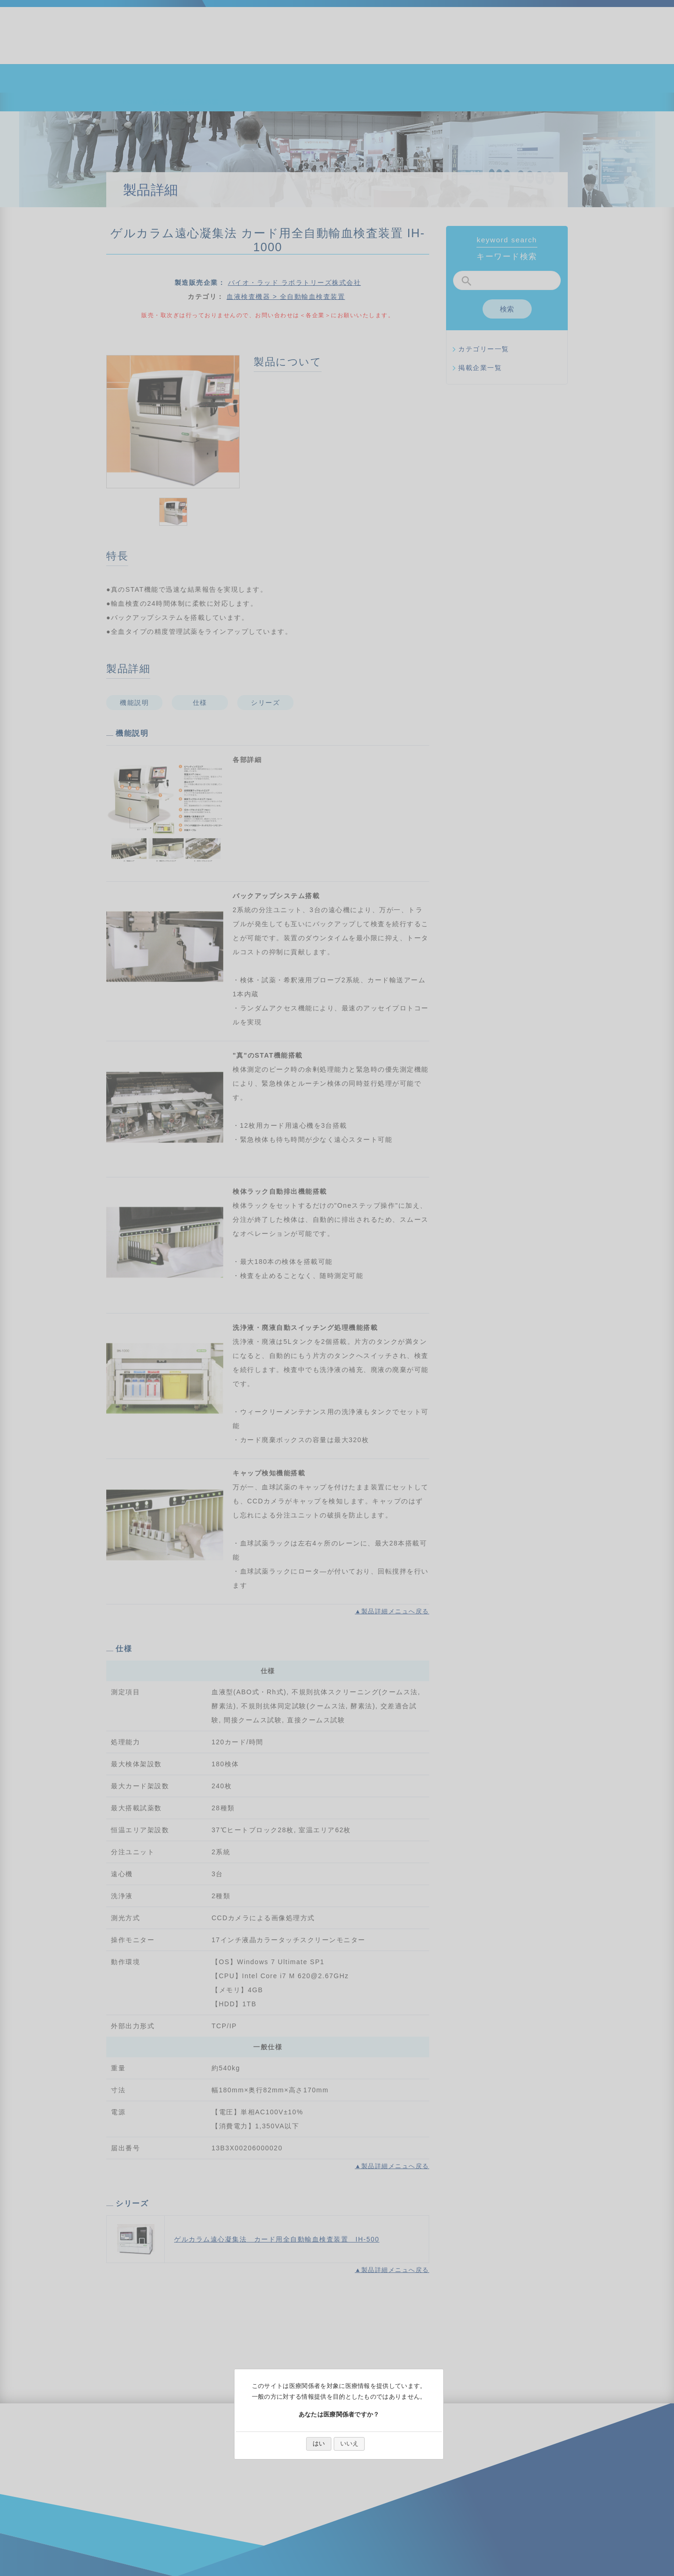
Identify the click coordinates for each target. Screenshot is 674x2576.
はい (319, 2443)
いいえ (349, 2443)
